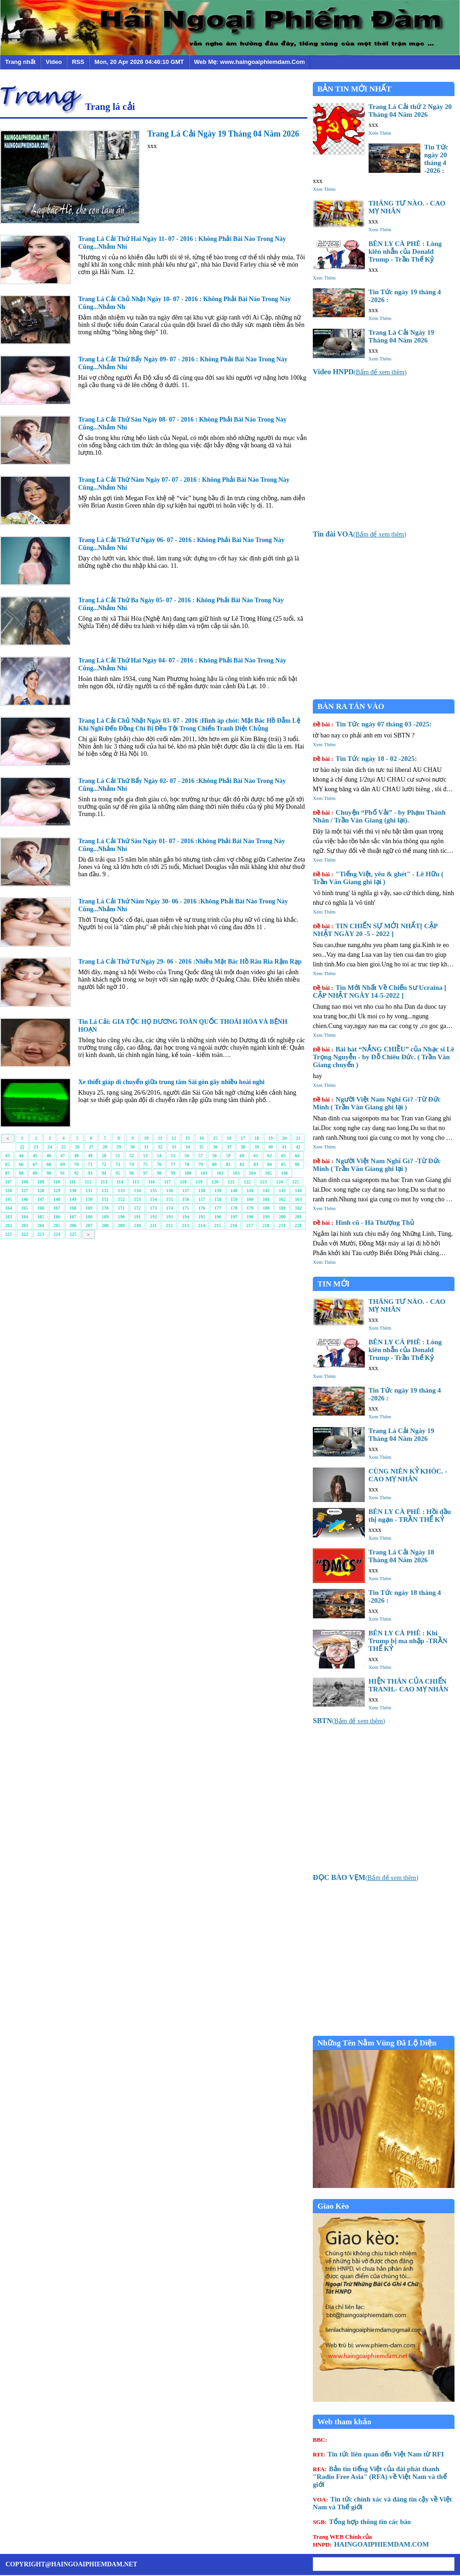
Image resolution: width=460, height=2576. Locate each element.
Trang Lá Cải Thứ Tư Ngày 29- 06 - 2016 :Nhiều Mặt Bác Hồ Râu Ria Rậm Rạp (190, 961)
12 (174, 1138)
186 (56, 1216)
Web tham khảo (344, 2421)
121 (231, 1181)
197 (233, 1216)
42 (298, 1146)
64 (297, 1155)
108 (24, 1181)
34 (187, 1146)
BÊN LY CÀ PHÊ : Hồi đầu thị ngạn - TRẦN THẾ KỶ (409, 1515)
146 (24, 1199)
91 (62, 1173)
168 (72, 1208)
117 (167, 1181)
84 (269, 1164)
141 (250, 1190)
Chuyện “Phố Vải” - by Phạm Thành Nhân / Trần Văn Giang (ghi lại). (379, 816)
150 (89, 1199)
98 (159, 1173)
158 (217, 1199)
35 (201, 1146)
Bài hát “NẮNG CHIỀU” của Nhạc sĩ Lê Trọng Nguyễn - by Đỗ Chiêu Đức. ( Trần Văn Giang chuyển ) (383, 1056)
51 (117, 1155)
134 (137, 1190)
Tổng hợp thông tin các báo (362, 2521)
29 (118, 1146)
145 (8, 1199)
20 (284, 1138)
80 (214, 1164)
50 (104, 1155)
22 (22, 1146)
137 (185, 1190)
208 (105, 1225)
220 (297, 1225)
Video (54, 61)
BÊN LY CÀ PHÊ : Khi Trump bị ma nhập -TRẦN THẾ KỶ (408, 1640)
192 (153, 1216)
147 (40, 1199)
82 (242, 1164)
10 (146, 1138)
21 (298, 1138)
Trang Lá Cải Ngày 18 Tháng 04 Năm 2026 (401, 1556)
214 (201, 1225)
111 (72, 1181)
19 (270, 1138)
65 (7, 1164)
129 (56, 1190)
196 (217, 1216)
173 (153, 1208)
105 (268, 1173)
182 (298, 1208)
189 (105, 1216)
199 (266, 1216)
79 (200, 1164)
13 (187, 1138)
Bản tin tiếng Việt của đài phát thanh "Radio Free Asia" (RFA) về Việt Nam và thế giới (380, 2476)
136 (169, 1190)
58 (214, 1155)
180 (266, 1208)
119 (199, 1181)
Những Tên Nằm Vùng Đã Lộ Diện (377, 2043)
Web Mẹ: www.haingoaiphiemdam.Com (249, 61)
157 (201, 1199)
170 (105, 1208)
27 (91, 1146)
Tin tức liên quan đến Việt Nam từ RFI (378, 2454)
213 (185, 1225)
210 (137, 1225)
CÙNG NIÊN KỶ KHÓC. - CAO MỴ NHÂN (407, 1475)
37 (229, 1146)
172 (137, 1208)
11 (160, 1138)
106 (284, 1173)
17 (243, 1138)
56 (186, 1155)
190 (121, 1216)
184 (24, 1216)
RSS (78, 61)
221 (8, 1234)
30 (132, 1146)
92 (76, 1173)
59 (228, 1155)
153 (137, 1199)
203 (24, 1225)
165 (24, 1208)
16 (229, 1138)
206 (72, 1225)
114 (119, 1181)
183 (8, 1216)
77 (173, 1164)
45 (35, 1155)
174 (169, 1208)
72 (104, 1164)
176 (201, 1208)
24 (49, 1146)
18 (256, 1138)
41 (284, 1146)
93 (90, 1173)
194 (185, 1216)
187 (72, 1216)
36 (215, 1146)
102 (220, 1173)
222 (24, 1234)
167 (56, 1208)
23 (36, 1146)
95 (117, 1173)
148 (56, 1199)
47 (62, 1155)
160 (250, 1199)
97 (145, 1173)
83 (255, 1164)
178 (233, 1208)
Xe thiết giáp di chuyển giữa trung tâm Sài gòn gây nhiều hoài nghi (171, 1082)
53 (145, 1155)
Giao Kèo (333, 2206)
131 (89, 1190)
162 (282, 1199)
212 (169, 1225)
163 (298, 1199)
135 (153, 1190)
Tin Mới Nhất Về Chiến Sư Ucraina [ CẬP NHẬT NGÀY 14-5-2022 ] (380, 991)
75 (145, 1164)
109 (40, 1181)
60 (242, 1155)
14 (201, 1138)
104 (252, 1173)
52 (131, 1155)
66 (21, 1164)
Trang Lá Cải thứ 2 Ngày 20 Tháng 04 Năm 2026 (410, 110)
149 (72, 1199)
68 (48, 1164)
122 (247, 1181)
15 (215, 1138)
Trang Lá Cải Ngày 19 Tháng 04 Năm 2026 (223, 133)
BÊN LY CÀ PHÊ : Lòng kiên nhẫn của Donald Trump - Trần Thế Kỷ (405, 251)
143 (282, 1190)
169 (89, 1208)
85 (283, 1164)
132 (105, 1190)
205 (56, 1225)
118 (183, 1181)
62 (269, 1155)
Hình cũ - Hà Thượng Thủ (363, 1222)
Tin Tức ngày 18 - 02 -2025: (365, 758)
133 (121, 1190)
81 (228, 1164)
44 (21, 1155)
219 (281, 1225)
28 (105, 1146)
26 (77, 1146)
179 (250, 1208)
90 (48, 1173)
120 (215, 1181)
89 (35, 1173)
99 (173, 1173)
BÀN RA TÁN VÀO (350, 706)
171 (121, 1208)
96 (131, 1173)
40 (270, 1146)
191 (137, 1216)
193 (169, 1216)
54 (159, 1155)
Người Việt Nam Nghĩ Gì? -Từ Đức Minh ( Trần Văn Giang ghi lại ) (377, 1103)
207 (89, 1225)
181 (282, 1208)
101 (204, 1173)
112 (88, 1181)
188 (89, 1216)
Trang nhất (20, 61)
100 (187, 1173)
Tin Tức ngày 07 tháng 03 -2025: (372, 724)
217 (249, 1225)
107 (8, 1181)
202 (8, 1225)
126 (8, 1190)
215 (217, 1225)
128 (40, 1190)
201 (298, 1216)
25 (63, 1146)
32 (160, 1146)
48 (76, 1155)
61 (255, 1155)
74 (131, 1164)
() (360, 372)
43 (7, 1155)
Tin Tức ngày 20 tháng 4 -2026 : (436, 158)
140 (233, 1190)
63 (283, 1155)
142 (266, 1190)
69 (62, 1164)
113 (104, 1181)
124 (279, 1181)
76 (159, 1164)
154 (153, 1199)
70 (76, 1164)
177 (217, 1208)
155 (169, 1199)
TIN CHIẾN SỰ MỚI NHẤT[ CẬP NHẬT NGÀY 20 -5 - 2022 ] (375, 929)
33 (174, 1146)
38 (243, 1146)
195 (201, 1216)
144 (298, 1190)
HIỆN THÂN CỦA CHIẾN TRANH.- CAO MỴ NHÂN (408, 1685)
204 (40, 1225)
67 (35, 1164)
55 (173, 1155)
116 (151, 1181)
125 (295, 1181)
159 (233, 1199)
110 (56, 1181)
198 (250, 1216)
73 (117, 1164)
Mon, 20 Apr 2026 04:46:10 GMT (139, 61)
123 (263, 1181)
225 (72, 1234)
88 (21, 1173)
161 (266, 1199)
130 (72, 1190)
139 (217, 1190)
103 (236, 1173)
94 (104, 1173)
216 (233, 1225)
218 (265, 1225)
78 (186, 1164)
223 (40, 1234)
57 (200, 1155)
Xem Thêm (379, 133)
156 (185, 1199)
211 (153, 1225)
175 (185, 1208)
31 (146, 1146)
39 (256, 1146)
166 (40, 1208)
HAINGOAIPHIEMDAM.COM (371, 2540)
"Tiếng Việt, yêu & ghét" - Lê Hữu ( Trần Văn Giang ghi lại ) (378, 877)
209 (121, 1225)
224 (56, 1234)
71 (90, 1164)
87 (7, 1173)
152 (121, 1199)
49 (90, 1155)
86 (297, 1164)
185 (40, 1216)
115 (135, 1181)
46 (48, 1155)
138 (201, 1190)
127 (24, 1190)
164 (8, 1208)
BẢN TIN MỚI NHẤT (354, 89)
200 (282, 1216)
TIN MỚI (333, 1283)
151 (105, 1199)
